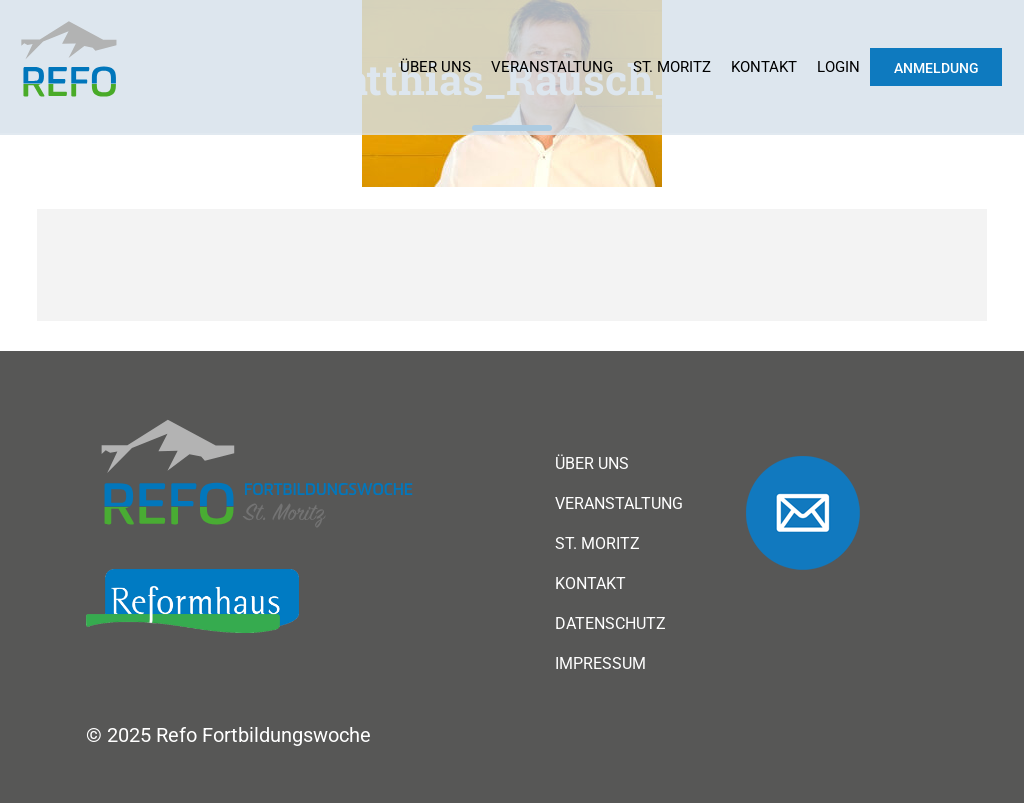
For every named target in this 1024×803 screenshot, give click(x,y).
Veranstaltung (552, 67)
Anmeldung (936, 68)
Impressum (600, 664)
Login (838, 67)
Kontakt (764, 67)
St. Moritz (672, 67)
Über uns (435, 67)
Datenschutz (610, 624)
